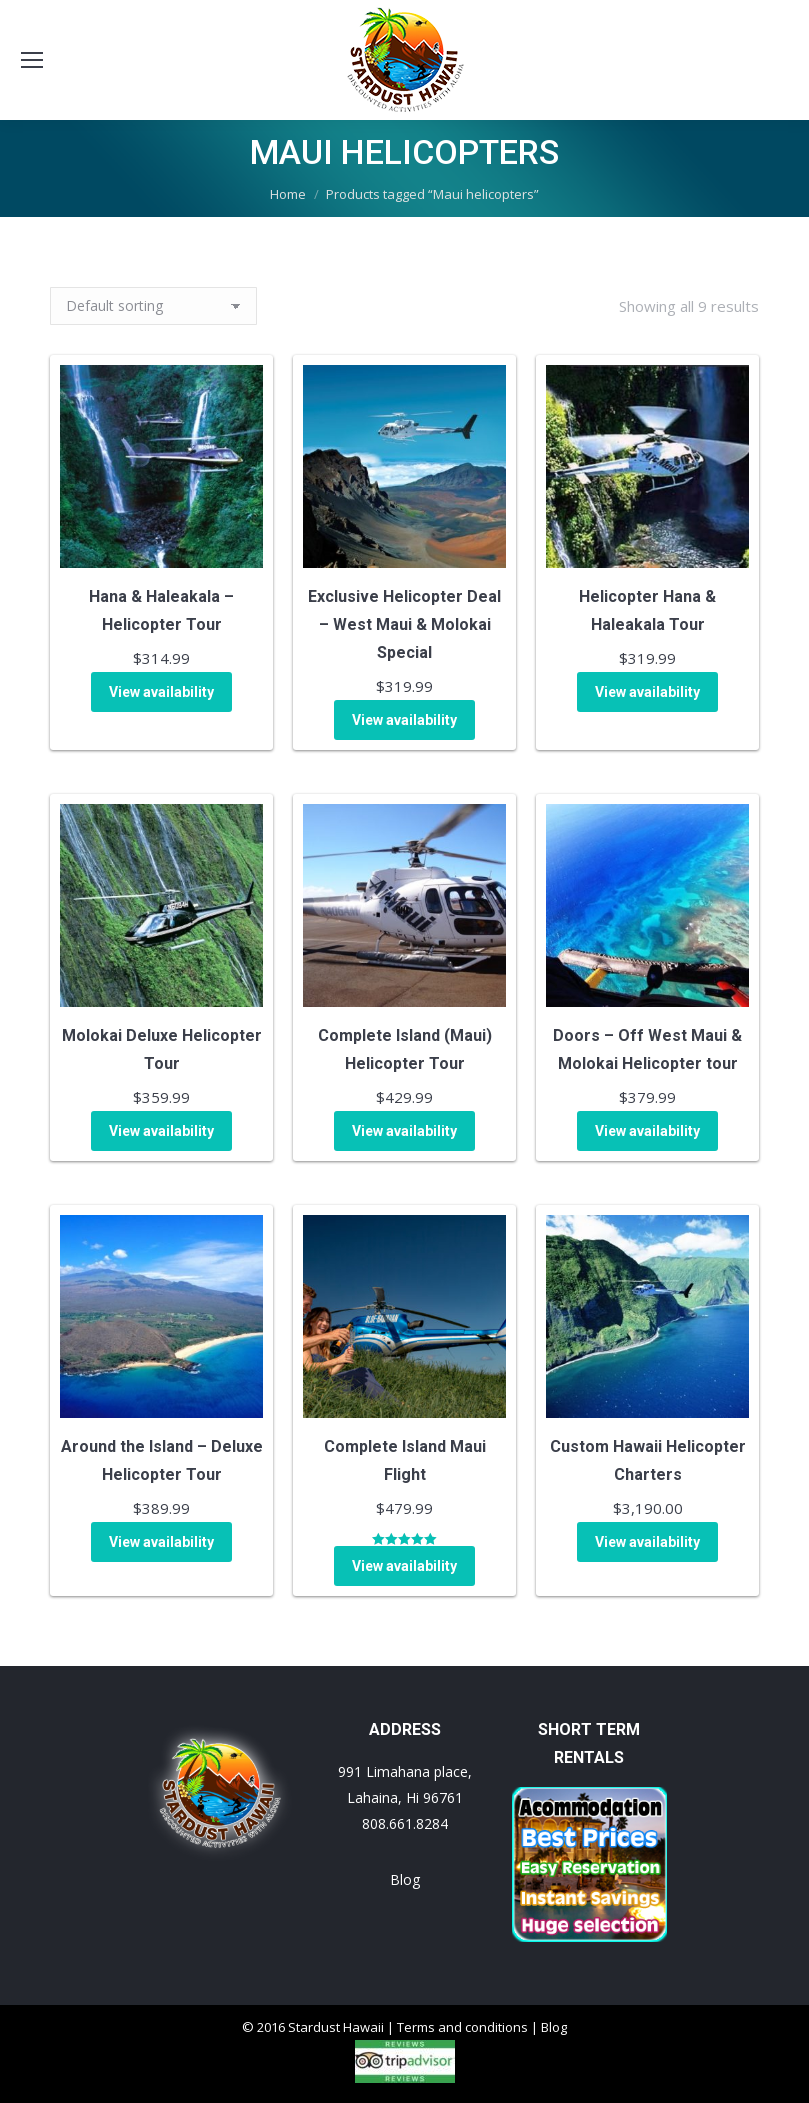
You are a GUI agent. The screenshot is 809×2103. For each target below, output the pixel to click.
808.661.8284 (405, 1823)
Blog (405, 1879)
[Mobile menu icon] (32, 60)
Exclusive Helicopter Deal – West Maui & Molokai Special (404, 624)
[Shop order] (153, 306)
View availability (161, 692)
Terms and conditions (462, 2027)
